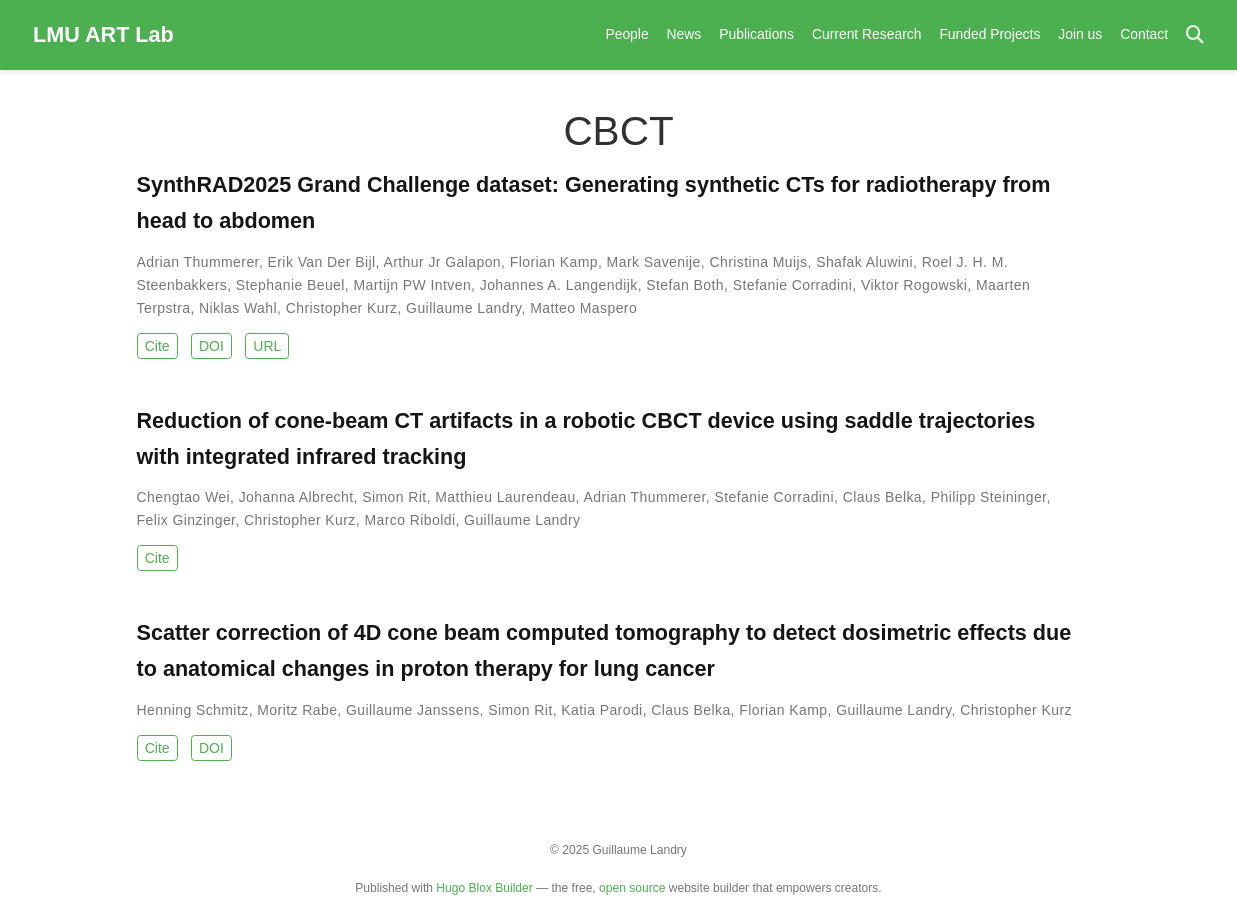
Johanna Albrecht (296, 497)
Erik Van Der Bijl (322, 262)
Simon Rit (394, 497)
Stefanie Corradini (793, 285)
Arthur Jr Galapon (442, 262)
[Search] (1195, 35)
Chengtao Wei (184, 497)
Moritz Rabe (297, 710)
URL (267, 346)
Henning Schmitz (193, 710)
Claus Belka (882, 497)
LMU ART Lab (103, 34)
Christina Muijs (758, 262)
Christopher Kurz (342, 308)
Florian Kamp (554, 262)
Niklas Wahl (238, 308)
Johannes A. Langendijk (559, 285)
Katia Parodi (601, 710)
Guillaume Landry (463, 308)
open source (632, 888)
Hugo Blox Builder (484, 888)
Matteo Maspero (583, 308)
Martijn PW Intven (412, 285)
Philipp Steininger (989, 497)
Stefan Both (685, 285)
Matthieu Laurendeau (505, 497)
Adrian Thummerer (198, 262)
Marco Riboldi (409, 520)
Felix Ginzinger (186, 520)
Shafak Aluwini (864, 262)
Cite (157, 346)
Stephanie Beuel (290, 285)
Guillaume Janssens (413, 710)
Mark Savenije (654, 262)
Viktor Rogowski (914, 285)
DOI (211, 346)
